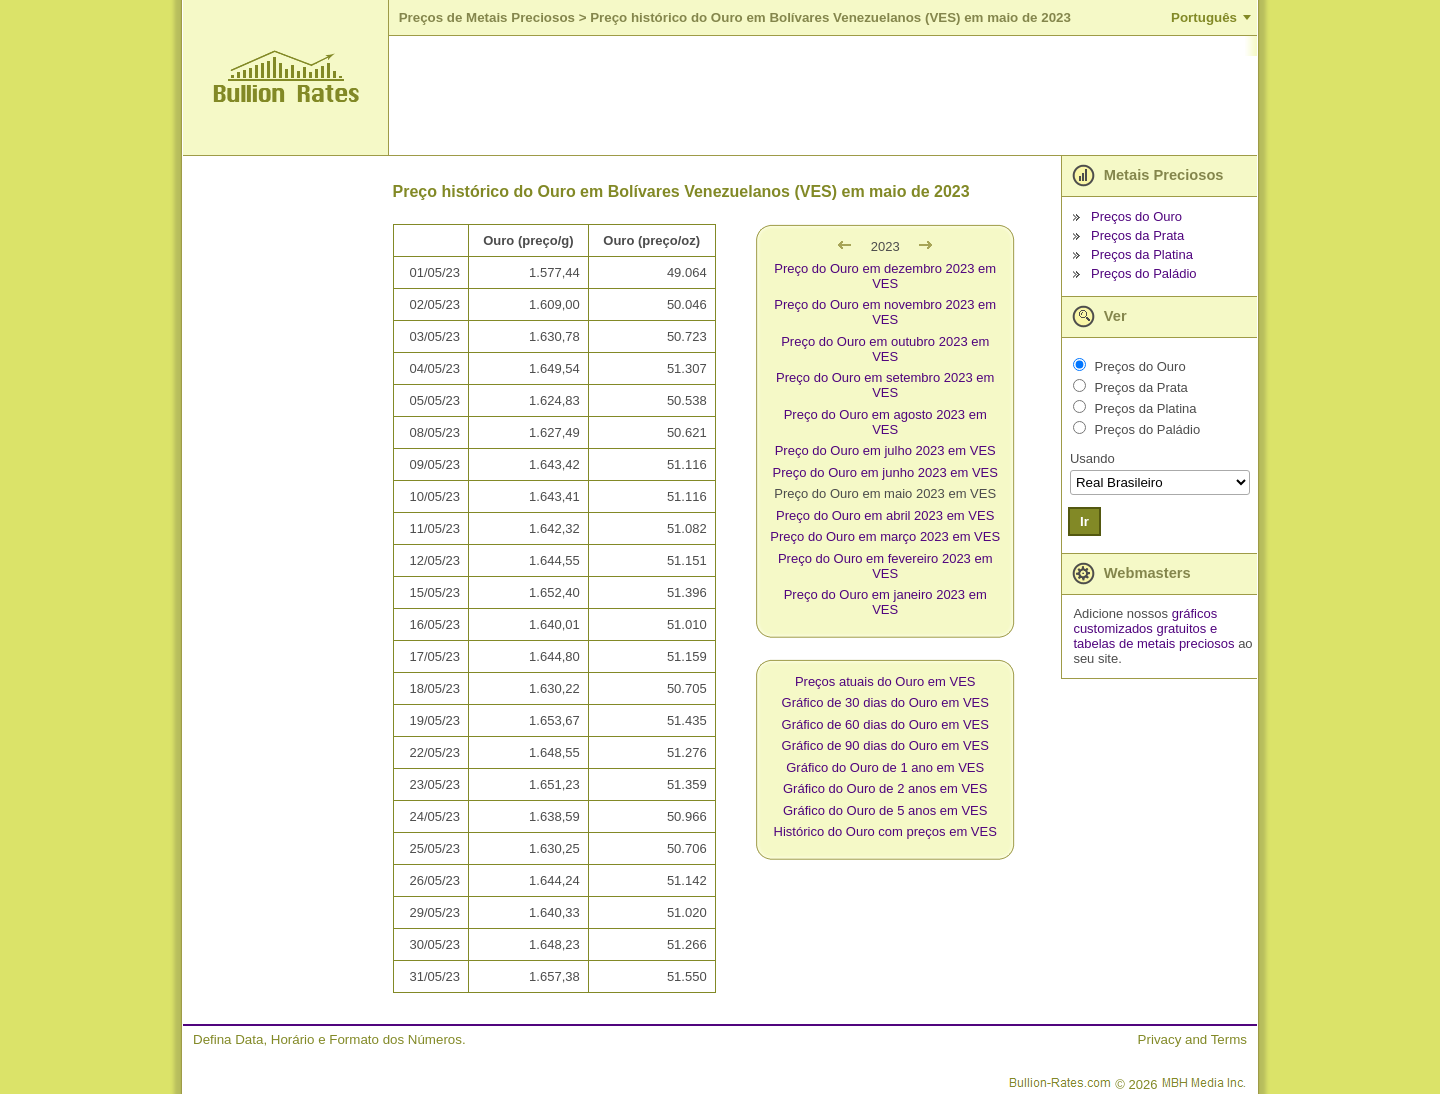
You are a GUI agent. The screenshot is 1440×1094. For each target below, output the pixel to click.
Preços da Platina (1142, 254)
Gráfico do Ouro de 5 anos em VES (885, 810)
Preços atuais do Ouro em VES (885, 681)
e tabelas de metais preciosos (1153, 636)
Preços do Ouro (1136, 216)
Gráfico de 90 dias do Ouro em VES (885, 745)
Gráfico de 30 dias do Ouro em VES (885, 702)
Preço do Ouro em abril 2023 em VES (885, 515)
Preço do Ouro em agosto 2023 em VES (885, 422)
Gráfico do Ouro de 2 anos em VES (885, 788)
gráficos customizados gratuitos (1145, 621)
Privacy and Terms (1192, 1039)
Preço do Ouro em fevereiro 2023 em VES (885, 566)
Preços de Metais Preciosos (487, 17)
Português (1204, 17)
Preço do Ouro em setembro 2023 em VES (885, 385)
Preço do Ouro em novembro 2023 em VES (885, 312)
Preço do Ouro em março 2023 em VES (885, 536)
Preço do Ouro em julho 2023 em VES (885, 450)
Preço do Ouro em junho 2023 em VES (884, 472)
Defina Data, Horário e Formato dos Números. (329, 1039)
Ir (1084, 521)
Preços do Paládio (1144, 273)
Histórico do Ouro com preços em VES (885, 831)
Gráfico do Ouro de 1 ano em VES (885, 767)
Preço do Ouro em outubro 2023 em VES (885, 349)
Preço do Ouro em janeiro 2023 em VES (885, 602)
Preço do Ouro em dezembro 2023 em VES (885, 276)
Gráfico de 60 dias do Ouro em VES (885, 724)
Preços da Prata (1137, 235)
